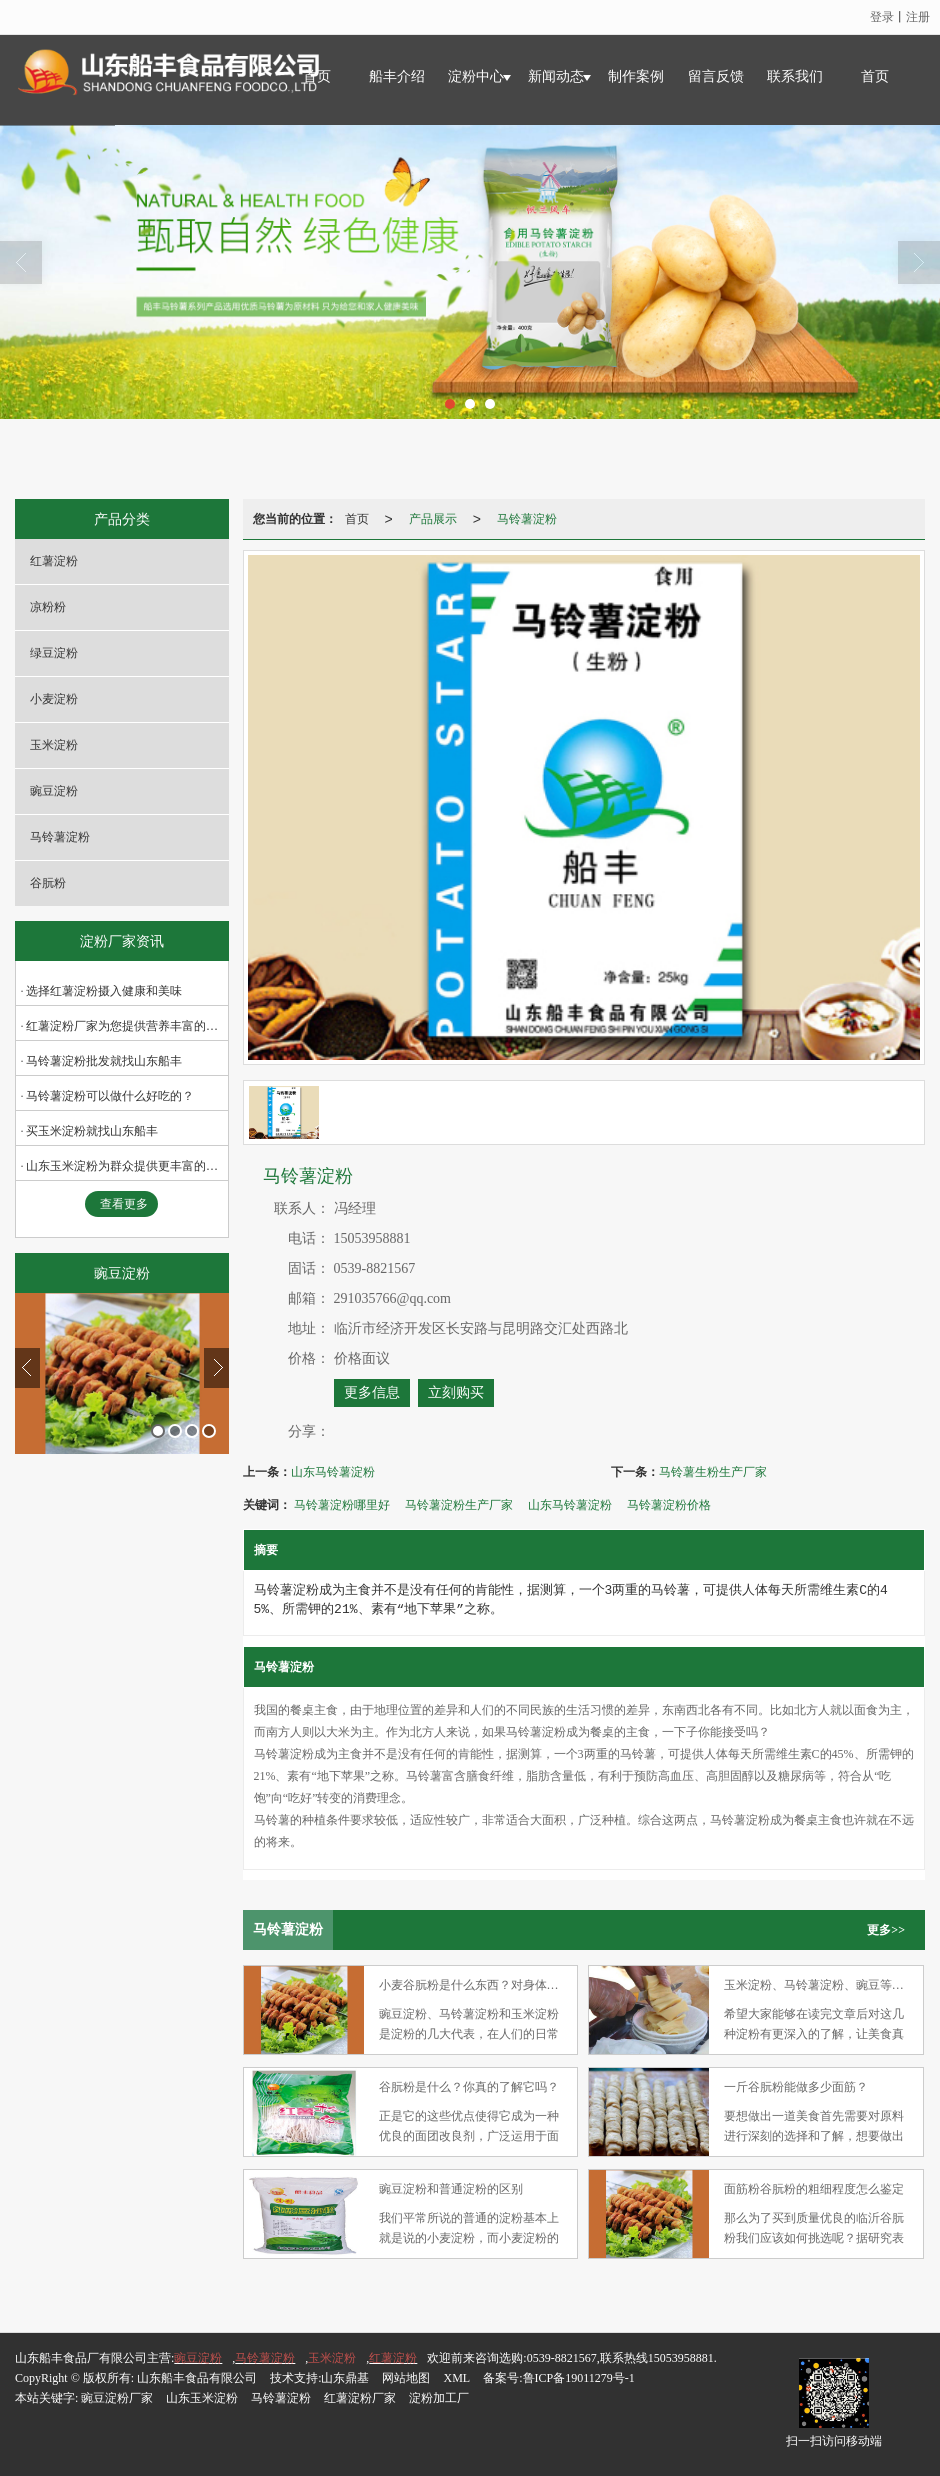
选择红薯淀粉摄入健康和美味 (104, 991)
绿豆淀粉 (54, 653)
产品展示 (433, 519)
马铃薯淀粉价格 (669, 1505)
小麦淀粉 (54, 699)
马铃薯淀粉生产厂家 (459, 1505)
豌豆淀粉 (54, 791)
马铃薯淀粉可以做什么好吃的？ (110, 1096)
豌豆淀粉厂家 (117, 2398)
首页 (875, 76)
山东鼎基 (345, 2378)
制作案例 (636, 76)
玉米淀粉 (54, 745)
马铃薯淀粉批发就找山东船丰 (104, 1061)
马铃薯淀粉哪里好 (342, 1505)
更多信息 (372, 1392)
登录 (882, 17)
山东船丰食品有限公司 (197, 2378)
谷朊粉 (48, 883)
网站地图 (406, 2378)
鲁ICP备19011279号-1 (579, 2378)
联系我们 (795, 76)
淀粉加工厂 (439, 2398)
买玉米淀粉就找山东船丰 (92, 1131)
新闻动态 (556, 76)
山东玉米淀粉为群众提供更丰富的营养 (127, 1166)
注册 (918, 17)
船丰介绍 (397, 76)
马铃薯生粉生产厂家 (713, 1472)
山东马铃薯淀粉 (333, 1472)
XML (456, 2378)
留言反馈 (716, 76)
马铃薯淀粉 (60, 837)
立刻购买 (456, 1392)
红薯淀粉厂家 (360, 2398)
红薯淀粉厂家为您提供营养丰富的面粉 (127, 1026)
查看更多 (124, 1204)
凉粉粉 (48, 607)
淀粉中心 (476, 76)
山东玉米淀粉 (202, 2398)
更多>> (886, 1930)
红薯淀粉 (54, 561)
